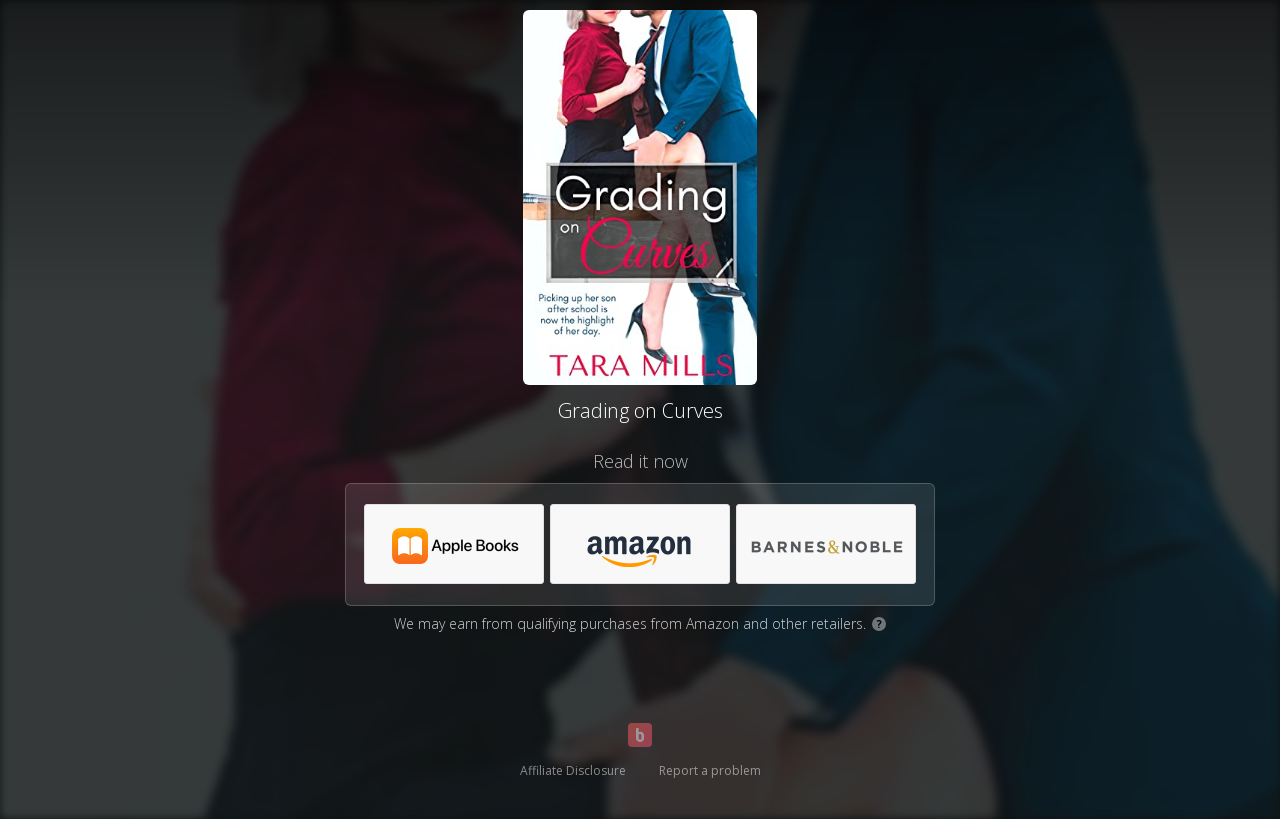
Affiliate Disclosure (573, 770)
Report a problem (710, 770)
